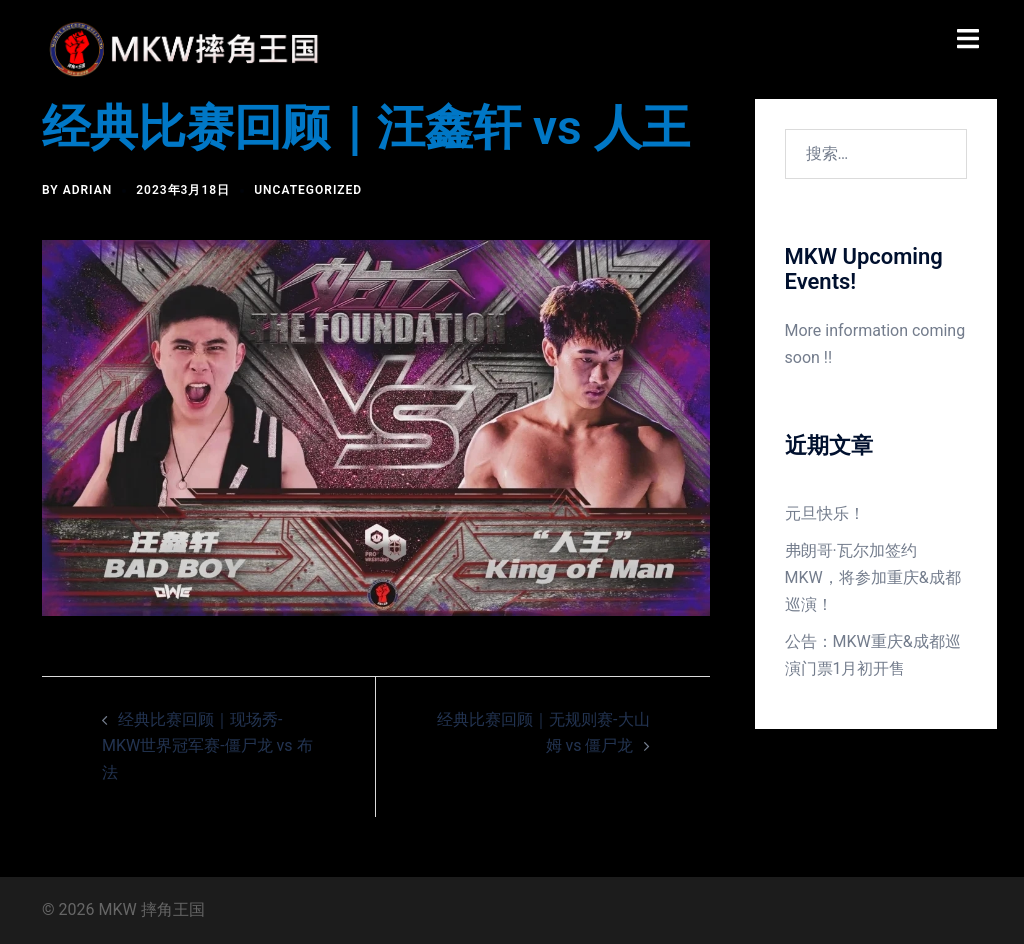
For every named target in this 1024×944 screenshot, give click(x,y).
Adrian (88, 190)
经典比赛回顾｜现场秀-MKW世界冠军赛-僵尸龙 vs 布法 (207, 746)
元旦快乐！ (825, 513)
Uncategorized (308, 190)
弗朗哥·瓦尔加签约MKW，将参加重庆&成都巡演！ (873, 577)
